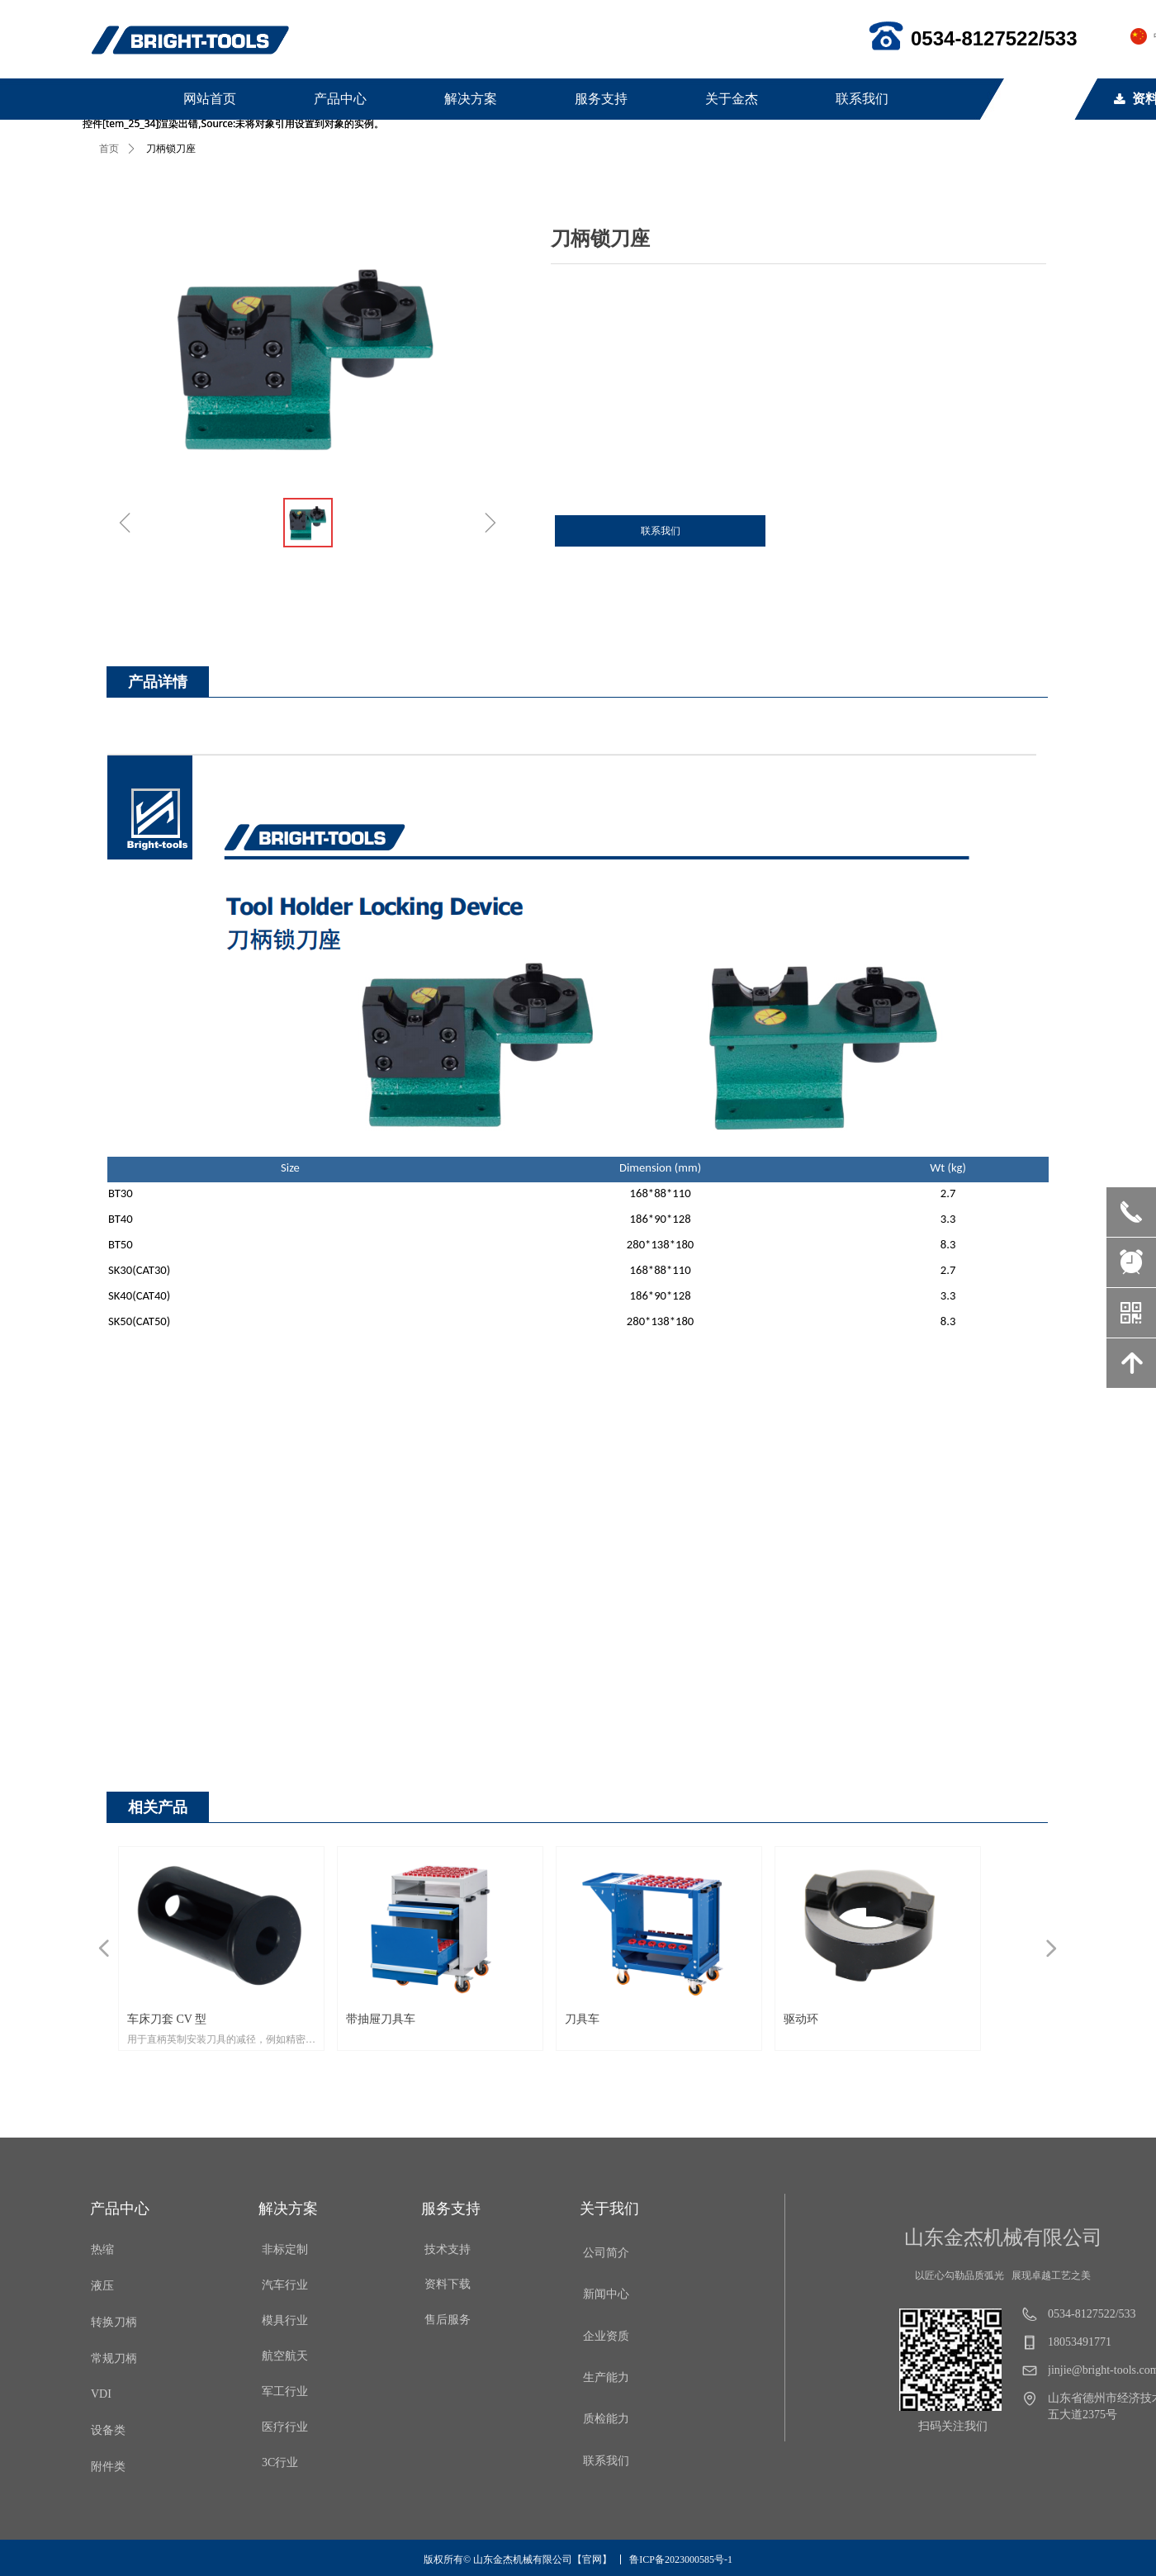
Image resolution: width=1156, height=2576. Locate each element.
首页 (109, 148)
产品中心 (340, 99)
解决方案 (470, 99)
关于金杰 (731, 99)
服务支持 (601, 99)
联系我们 (862, 99)
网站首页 (209, 99)
